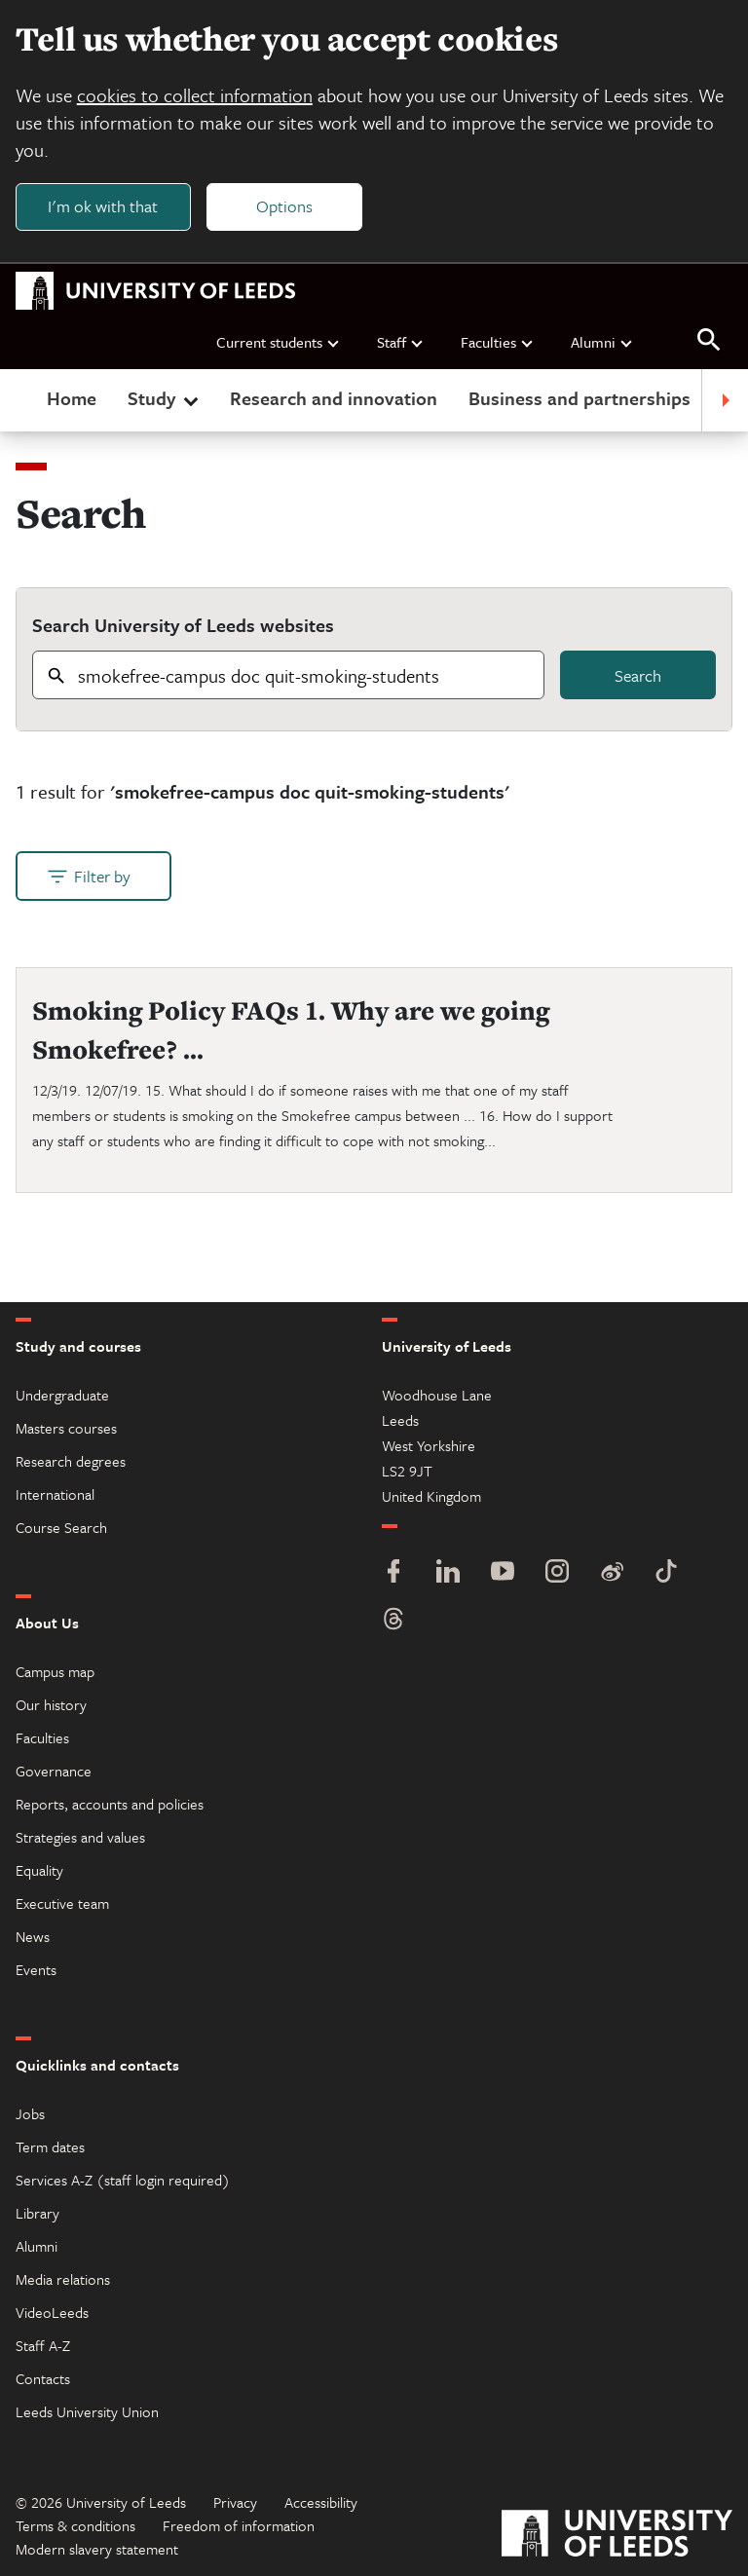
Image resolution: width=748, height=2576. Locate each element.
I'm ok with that (103, 206)
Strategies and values (80, 1837)
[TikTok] (666, 1573)
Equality (39, 1870)
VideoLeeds (52, 2312)
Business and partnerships (579, 399)
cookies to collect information (195, 95)
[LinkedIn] (448, 1573)
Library (37, 2212)
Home (71, 399)
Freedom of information (239, 2525)
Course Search (61, 1527)
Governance (54, 1770)
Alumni (602, 342)
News (33, 1936)
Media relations (63, 2279)
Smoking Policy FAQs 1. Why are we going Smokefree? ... (290, 1029)
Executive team (62, 1903)
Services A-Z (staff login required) (123, 2179)
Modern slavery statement (97, 2548)
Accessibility (320, 2502)
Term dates (50, 2146)
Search (638, 675)
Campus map (55, 1671)
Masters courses (66, 1427)
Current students (278, 342)
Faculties (498, 342)
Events (36, 1969)
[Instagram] (557, 1573)
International (55, 1494)
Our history (51, 1704)
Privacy (235, 2502)
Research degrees (71, 1461)
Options (284, 206)
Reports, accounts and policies (110, 1803)
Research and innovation (333, 399)
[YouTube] (502, 1573)
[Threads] (393, 1621)
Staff (401, 342)
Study (165, 399)
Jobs (30, 2113)
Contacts (43, 2378)
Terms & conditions (75, 2525)
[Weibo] (611, 1573)
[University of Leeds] (617, 2535)
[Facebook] (393, 1573)
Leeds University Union (87, 2411)
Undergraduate (62, 1394)
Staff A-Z (43, 2345)
